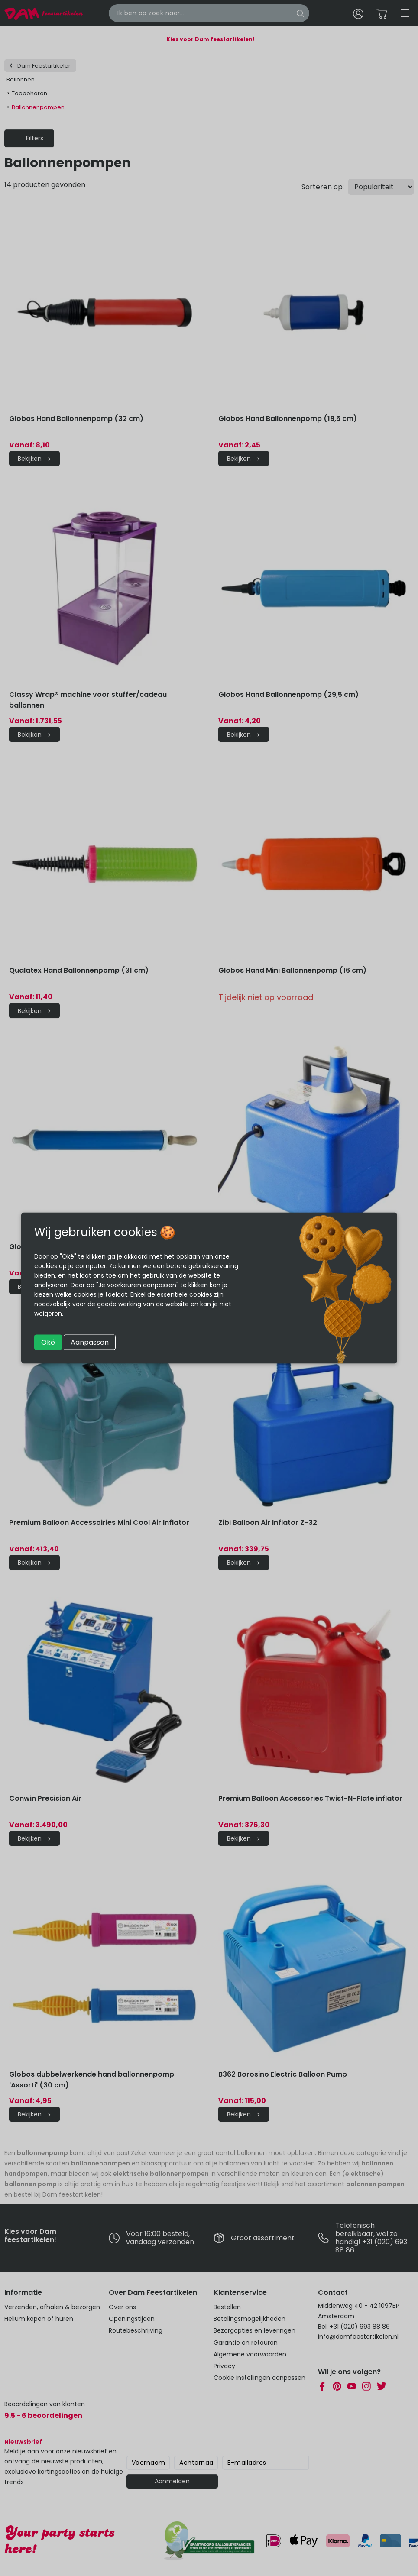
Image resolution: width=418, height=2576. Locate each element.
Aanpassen (90, 1342)
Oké (48, 1342)
